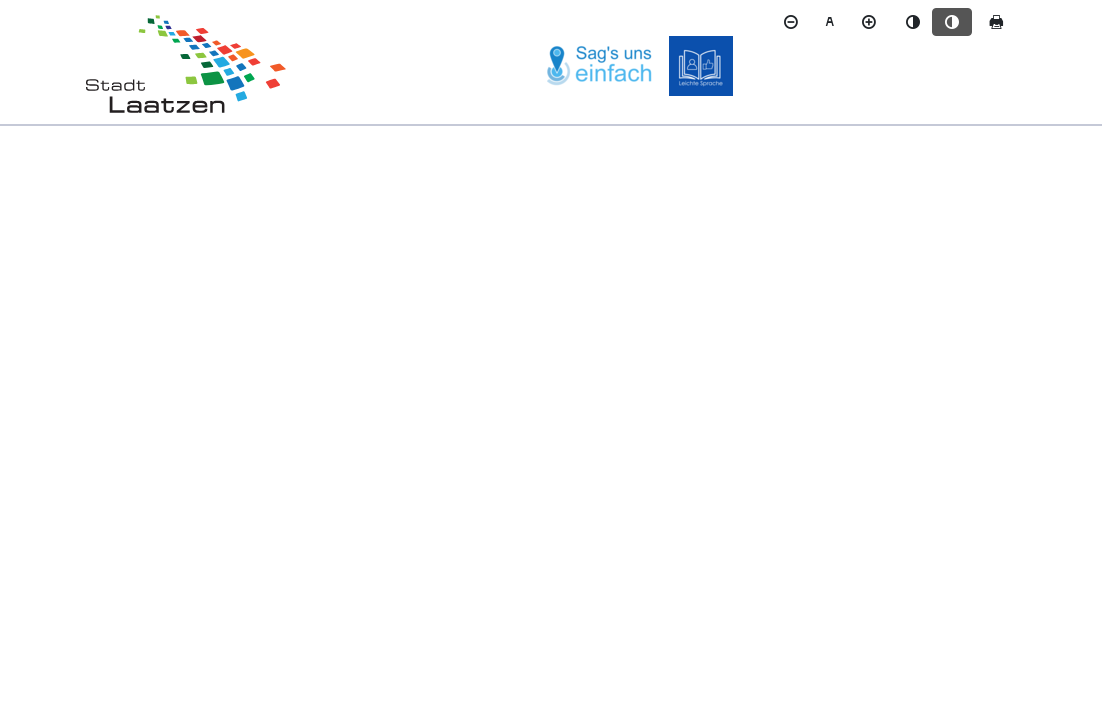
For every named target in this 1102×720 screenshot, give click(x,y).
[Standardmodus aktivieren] (913, 22)
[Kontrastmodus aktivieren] (952, 22)
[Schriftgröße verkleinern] (791, 22)
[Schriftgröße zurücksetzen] (830, 22)
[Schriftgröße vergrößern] (869, 22)
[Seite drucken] (996, 22)
